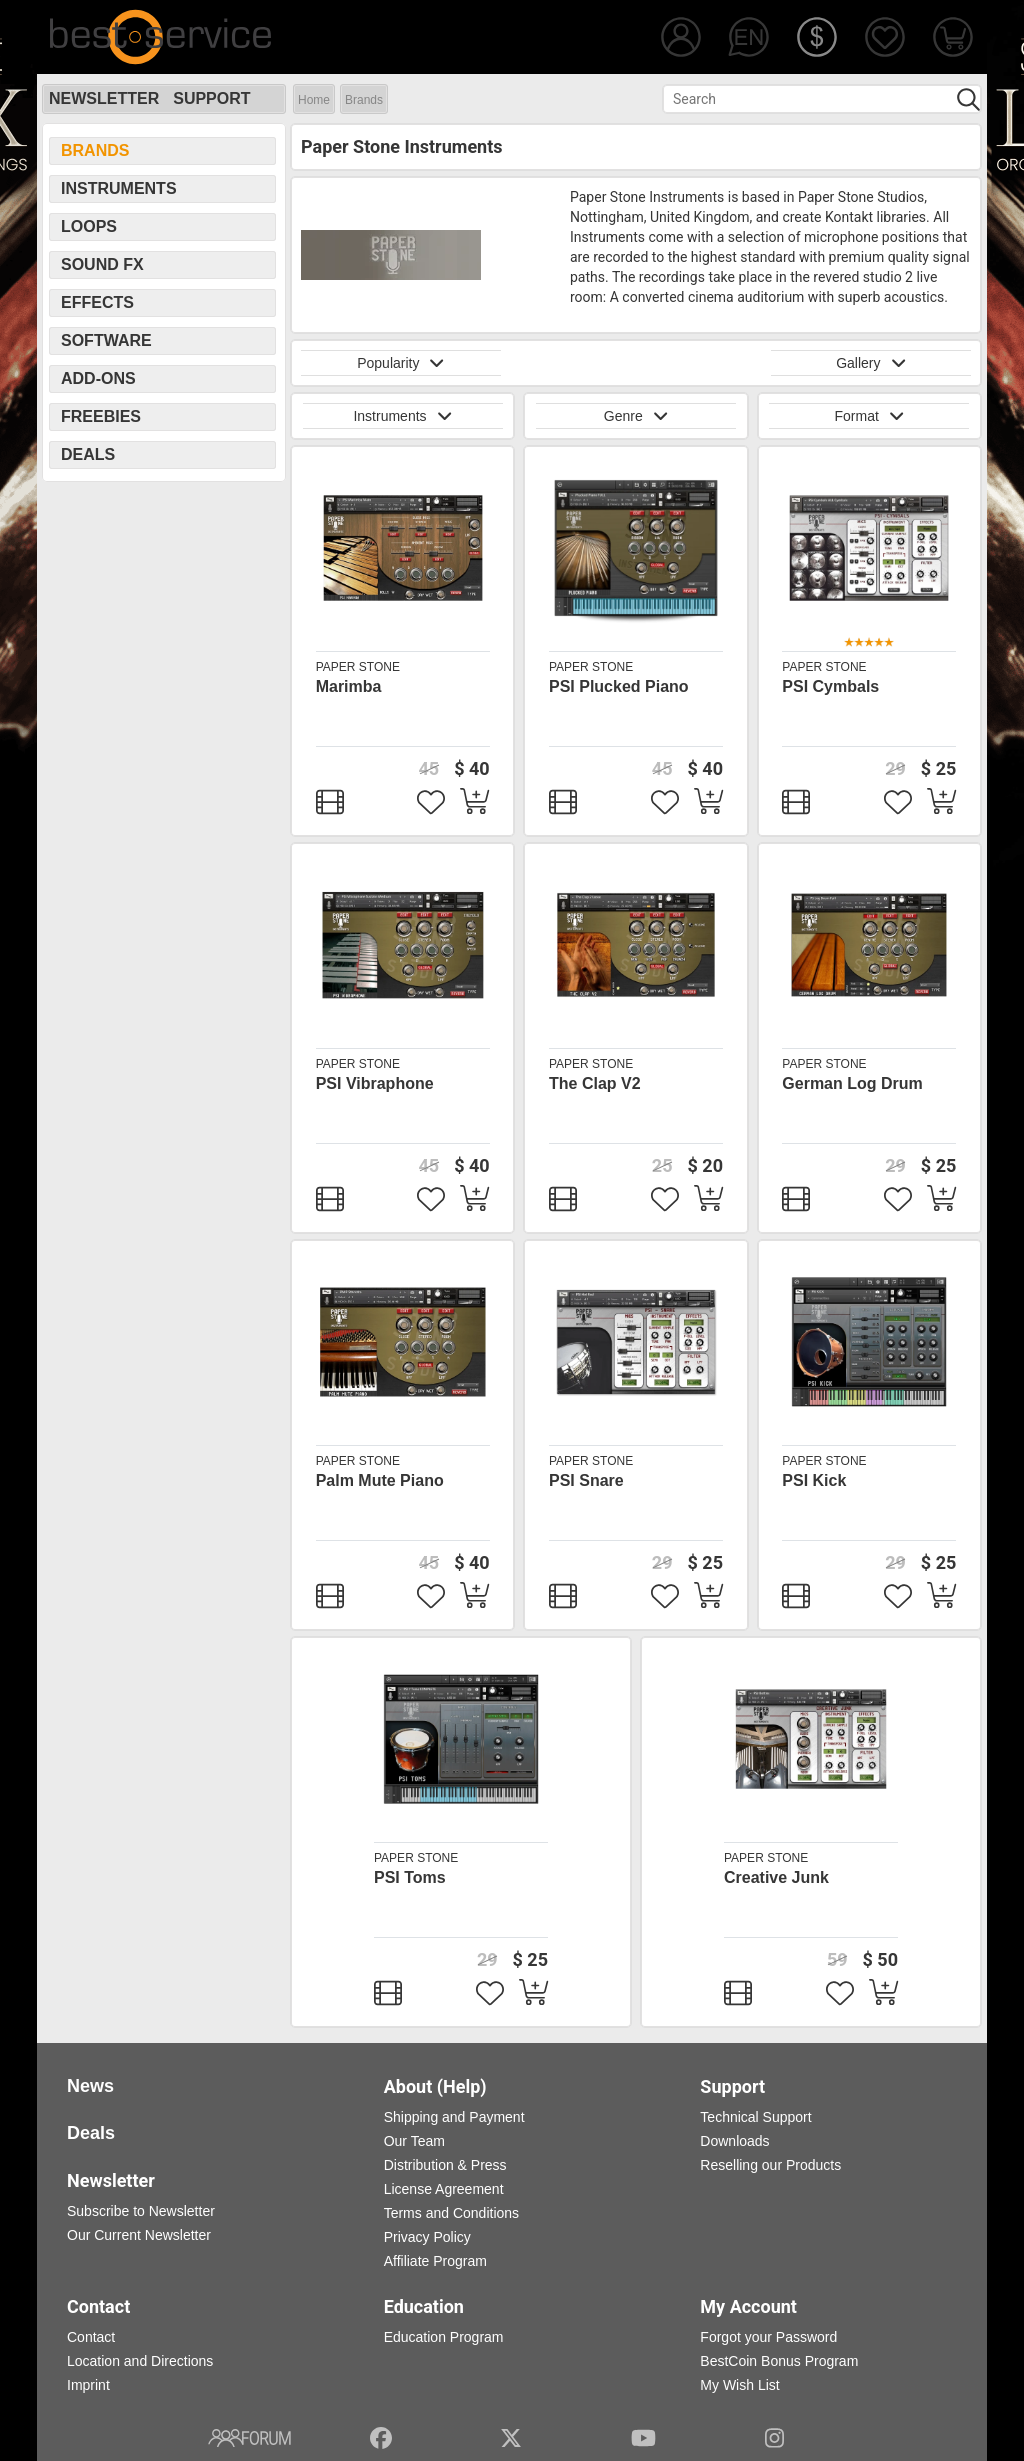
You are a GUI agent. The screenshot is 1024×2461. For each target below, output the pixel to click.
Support (211, 98)
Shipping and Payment (454, 2117)
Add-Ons (98, 378)
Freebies (101, 416)
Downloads (734, 2141)
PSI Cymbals (830, 686)
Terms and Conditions (451, 2213)
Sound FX (102, 264)
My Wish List (739, 2385)
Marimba (349, 686)
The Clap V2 (595, 1083)
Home (314, 100)
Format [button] (869, 416)
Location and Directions (140, 2361)
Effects (97, 302)
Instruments (119, 188)
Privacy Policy (427, 2237)
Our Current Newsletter (139, 2235)
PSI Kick (814, 1480)
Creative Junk (776, 1877)
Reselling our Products (770, 2165)
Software (106, 340)
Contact (91, 2337)
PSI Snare (586, 1480)
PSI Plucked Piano (619, 686)
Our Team (414, 2141)
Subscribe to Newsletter (141, 2211)
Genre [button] (636, 416)
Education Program (444, 2337)
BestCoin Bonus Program (779, 2361)
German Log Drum (852, 1083)
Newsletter (104, 98)
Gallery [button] (871, 363)
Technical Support (755, 2117)
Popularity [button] (401, 363)
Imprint (88, 2385)
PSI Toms (410, 1877)
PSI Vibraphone (375, 1083)
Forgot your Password (768, 2337)
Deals (88, 454)
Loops (89, 226)
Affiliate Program (435, 2261)
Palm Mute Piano (380, 1480)
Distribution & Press (445, 2165)
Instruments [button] (402, 416)
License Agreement (444, 2189)
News (90, 2086)
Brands (364, 100)
